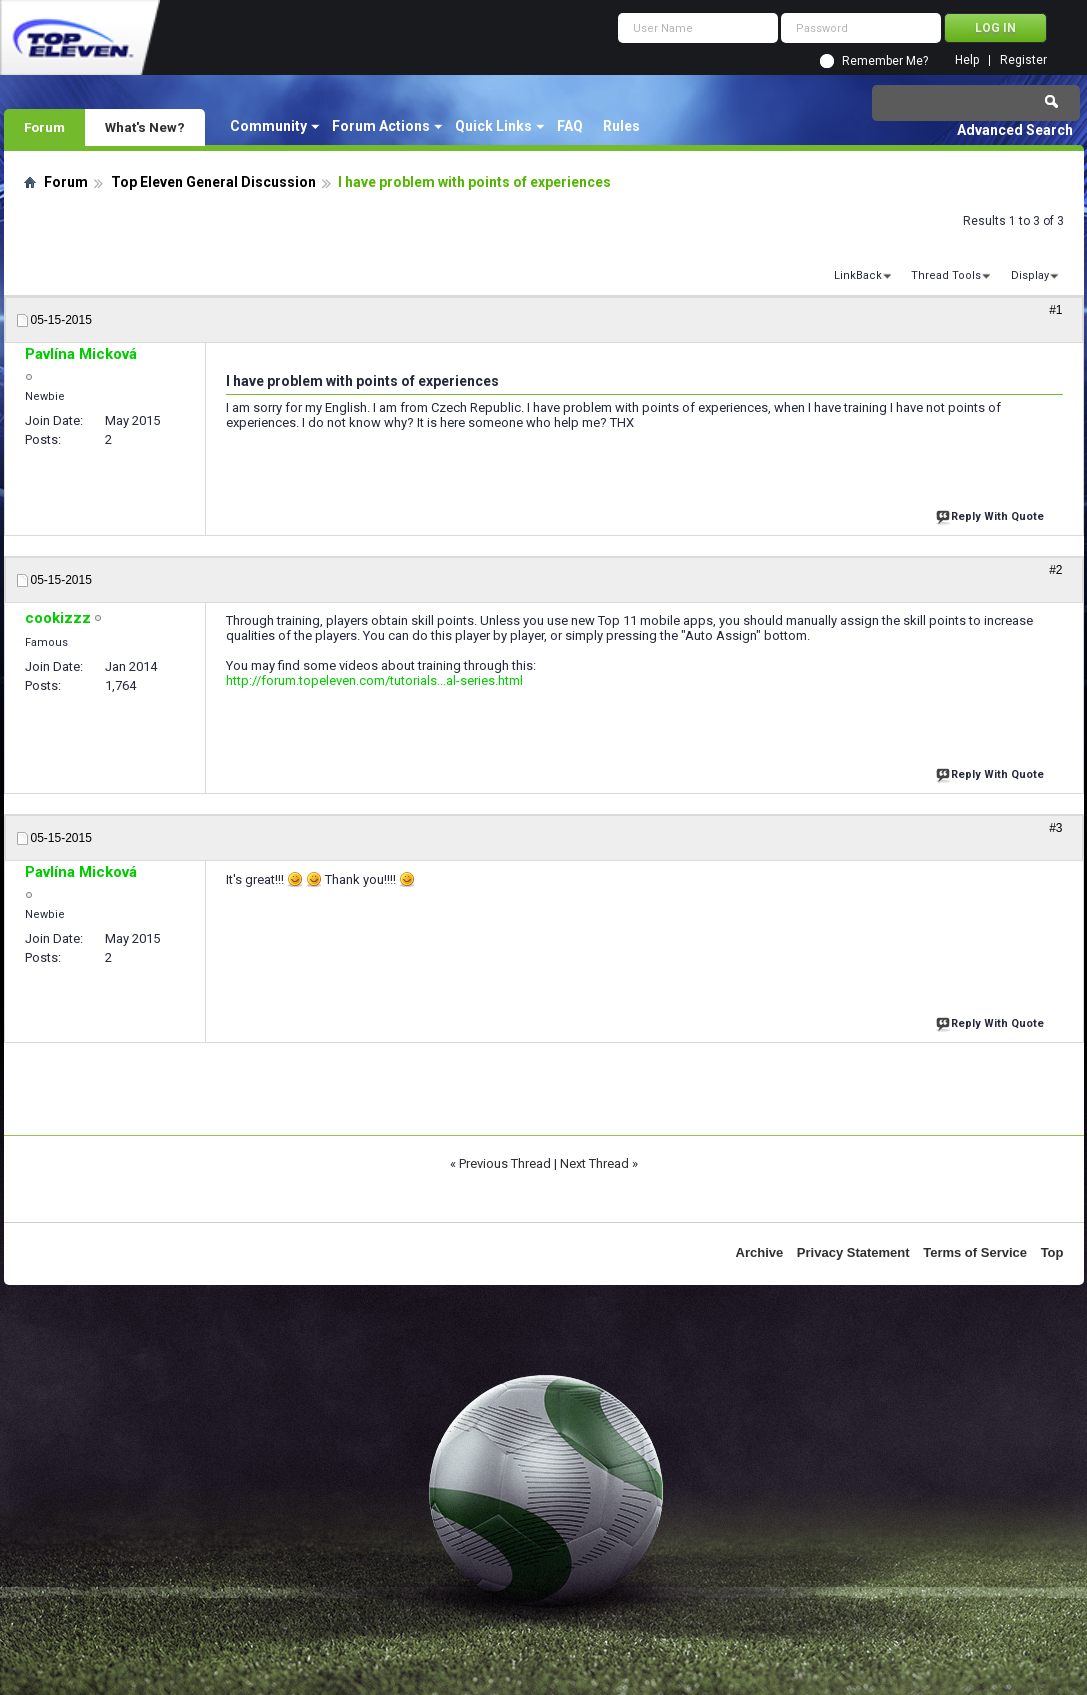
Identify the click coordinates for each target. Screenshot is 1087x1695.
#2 (1055, 570)
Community (268, 126)
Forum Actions (381, 126)
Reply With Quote (992, 514)
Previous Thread (505, 1163)
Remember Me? (885, 61)
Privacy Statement (853, 1252)
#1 (1055, 310)
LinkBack (858, 275)
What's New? (145, 127)
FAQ (570, 126)
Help (967, 60)
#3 (1055, 828)
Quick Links (493, 126)
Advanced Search (1015, 130)
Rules (621, 126)
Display (1030, 275)
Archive (760, 1252)
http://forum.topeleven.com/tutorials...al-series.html (374, 680)
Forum (44, 127)
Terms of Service (975, 1252)
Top (1052, 1252)
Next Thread (594, 1163)
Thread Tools (946, 275)
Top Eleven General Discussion (213, 182)
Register (1023, 60)
